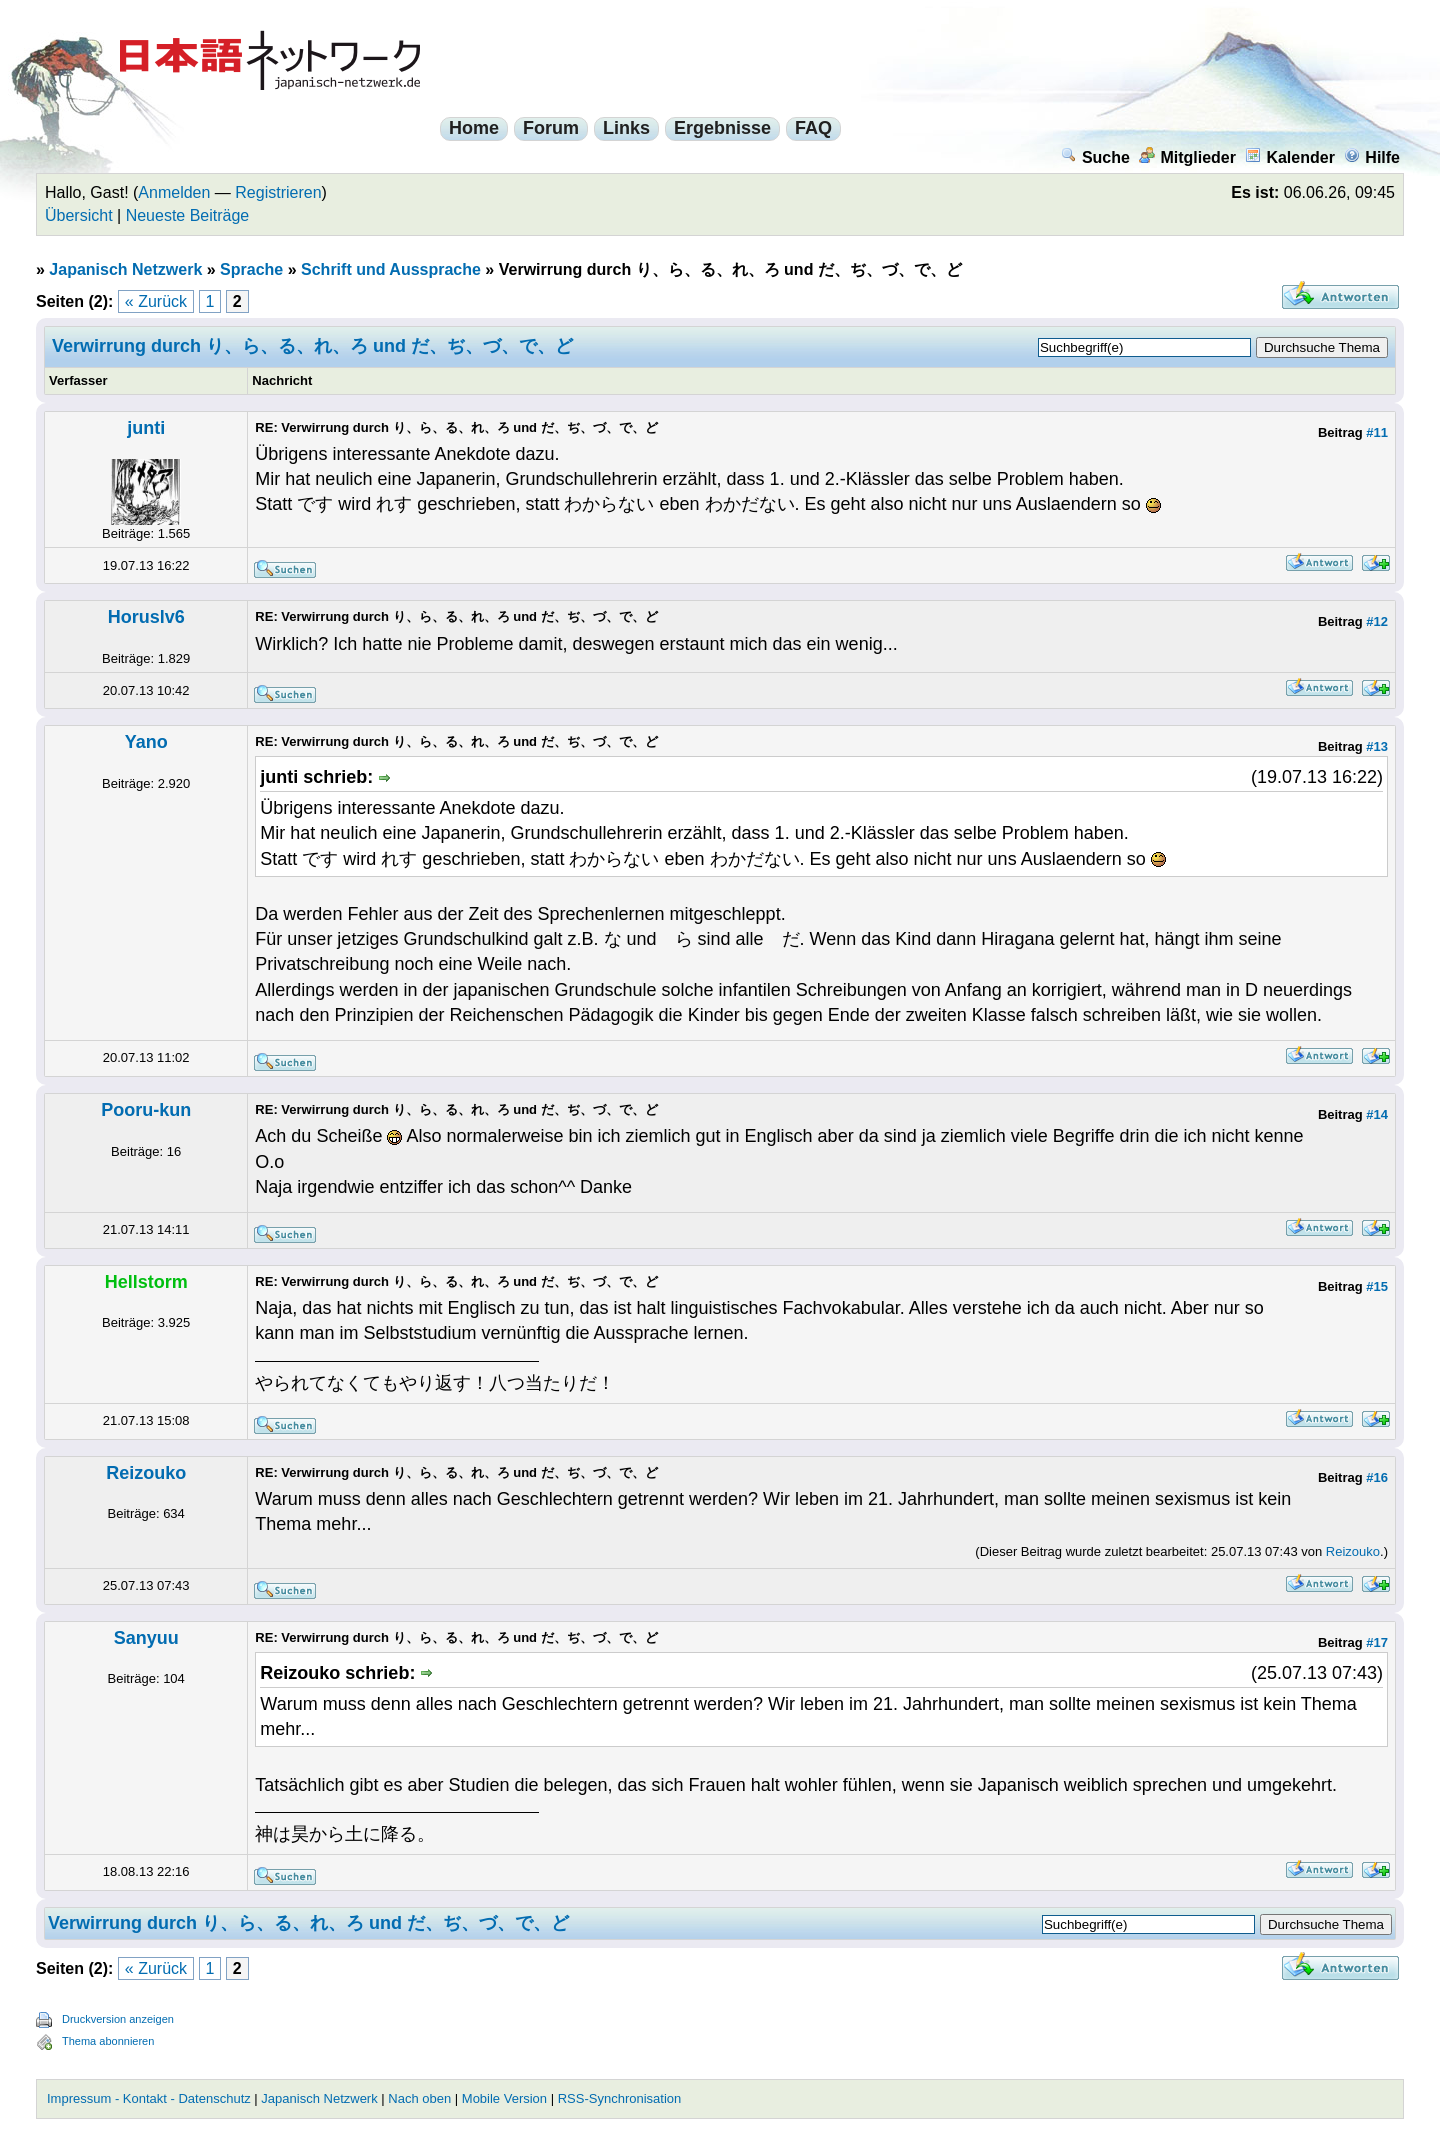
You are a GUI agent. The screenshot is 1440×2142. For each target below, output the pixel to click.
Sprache (251, 269)
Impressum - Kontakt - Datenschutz (149, 2098)
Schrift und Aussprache (391, 269)
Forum (551, 128)
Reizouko (146, 1473)
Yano (146, 742)
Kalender (1289, 157)
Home (474, 128)
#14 (1377, 1114)
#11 (1377, 432)
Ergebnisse (722, 128)
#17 (1377, 1642)
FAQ (813, 128)
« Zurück (156, 301)
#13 (1377, 746)
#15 (1377, 1286)
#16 (1377, 1477)
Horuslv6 (146, 617)
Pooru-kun (146, 1110)
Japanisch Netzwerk (125, 269)
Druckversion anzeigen (118, 2019)
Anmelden (174, 192)
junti (146, 428)
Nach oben (419, 2098)
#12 (1377, 621)
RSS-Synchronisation (620, 2098)
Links (626, 128)
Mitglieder (1187, 157)
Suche (1095, 157)
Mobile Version (504, 2098)
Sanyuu (146, 1638)
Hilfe (1372, 157)
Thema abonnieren (108, 2041)
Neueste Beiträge (188, 215)
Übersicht (79, 215)
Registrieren (278, 192)
